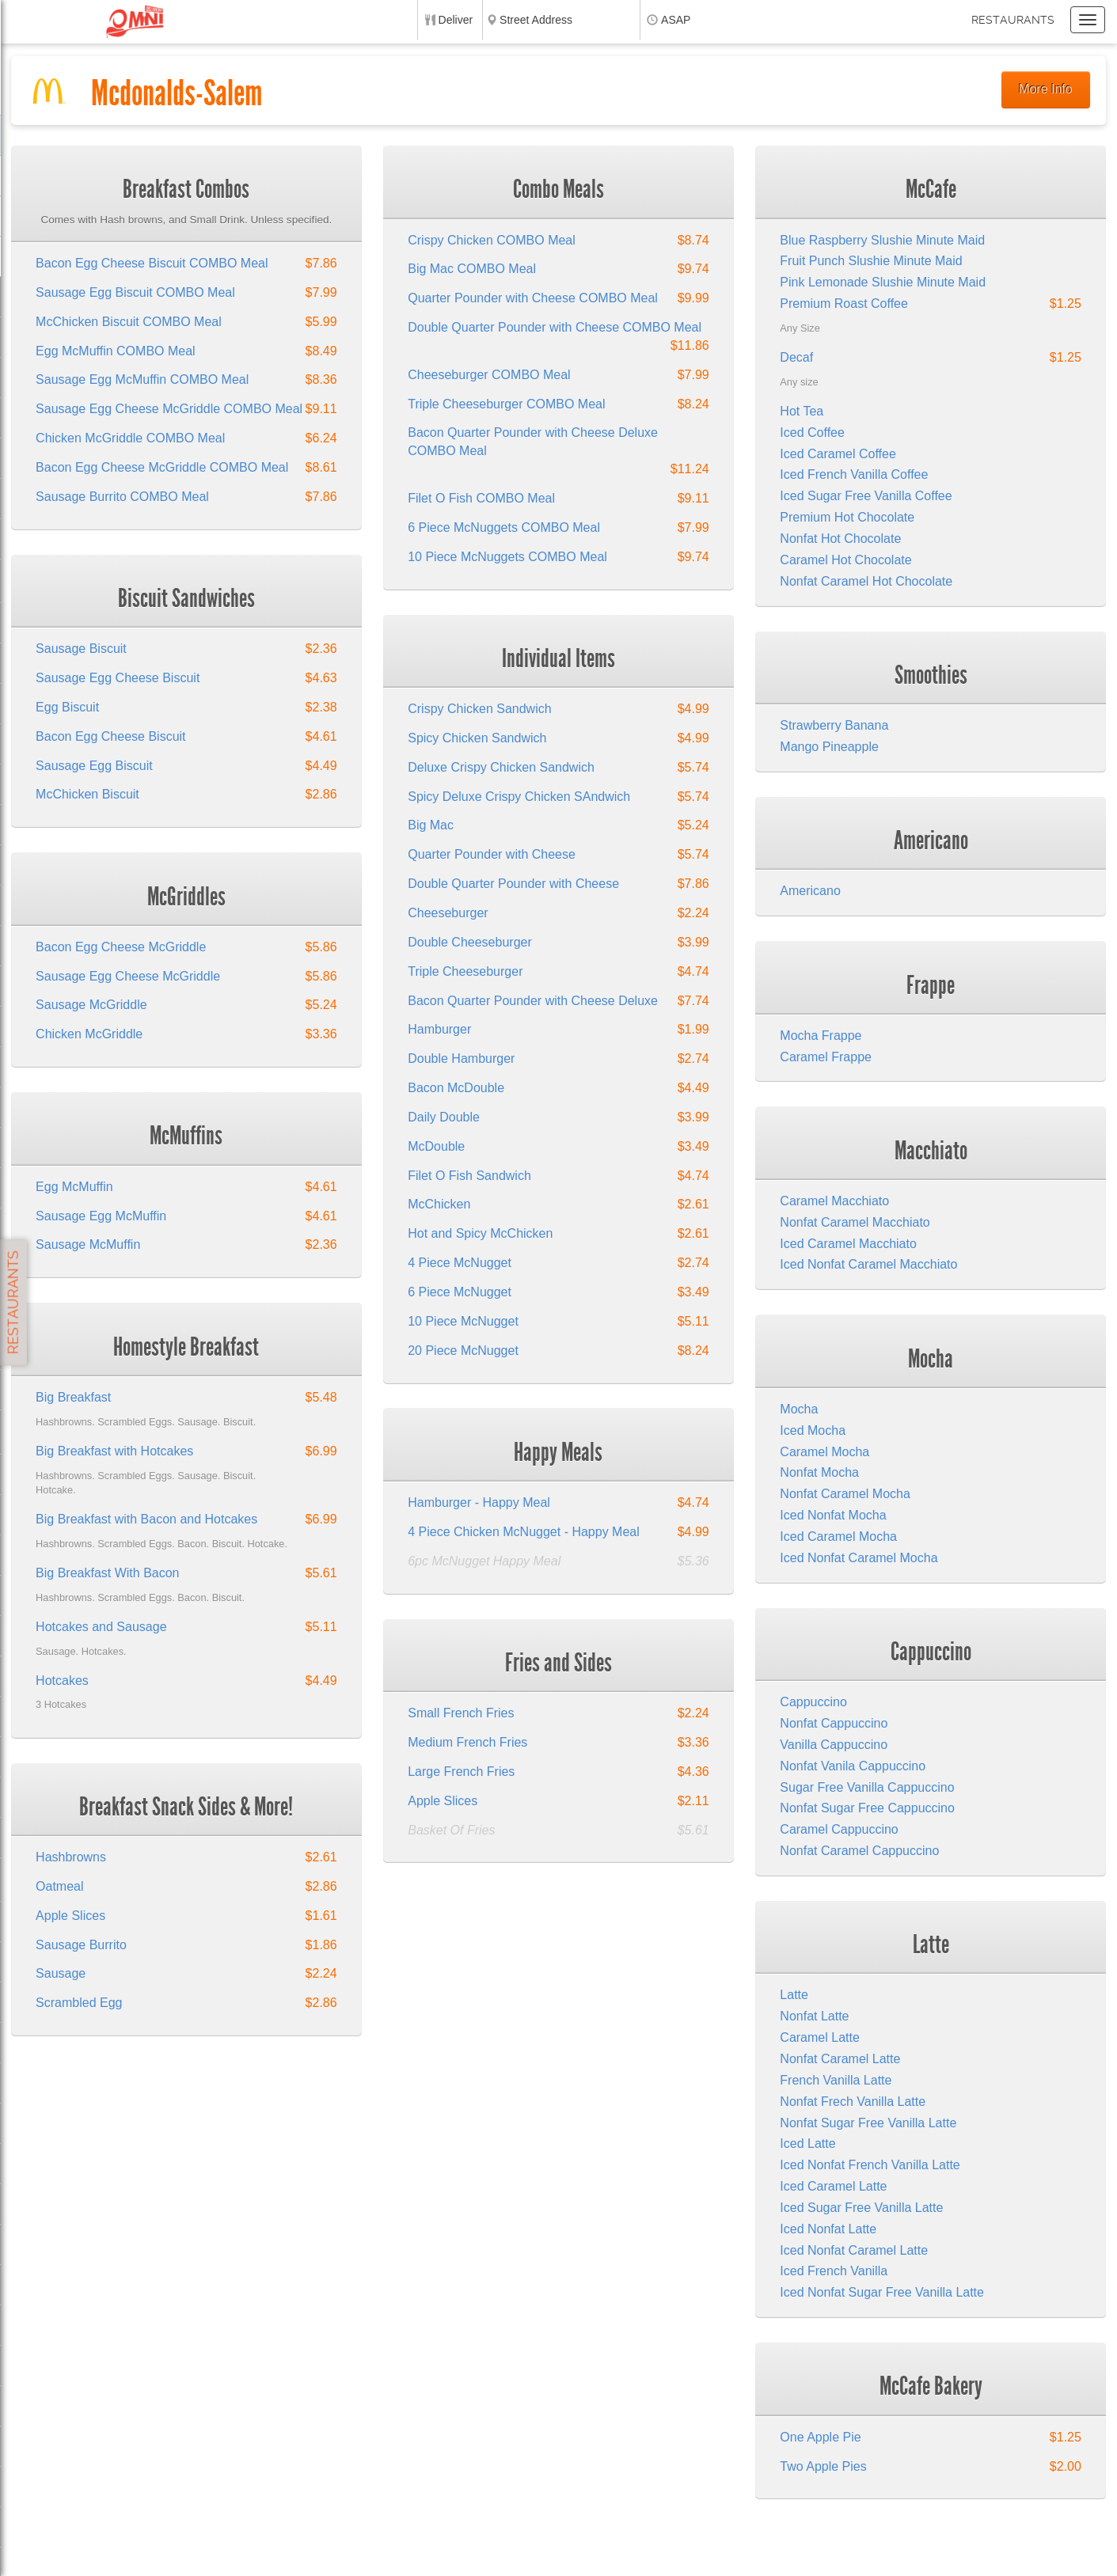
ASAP (675, 19)
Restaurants (1012, 19)
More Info (1046, 89)
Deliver (456, 19)
